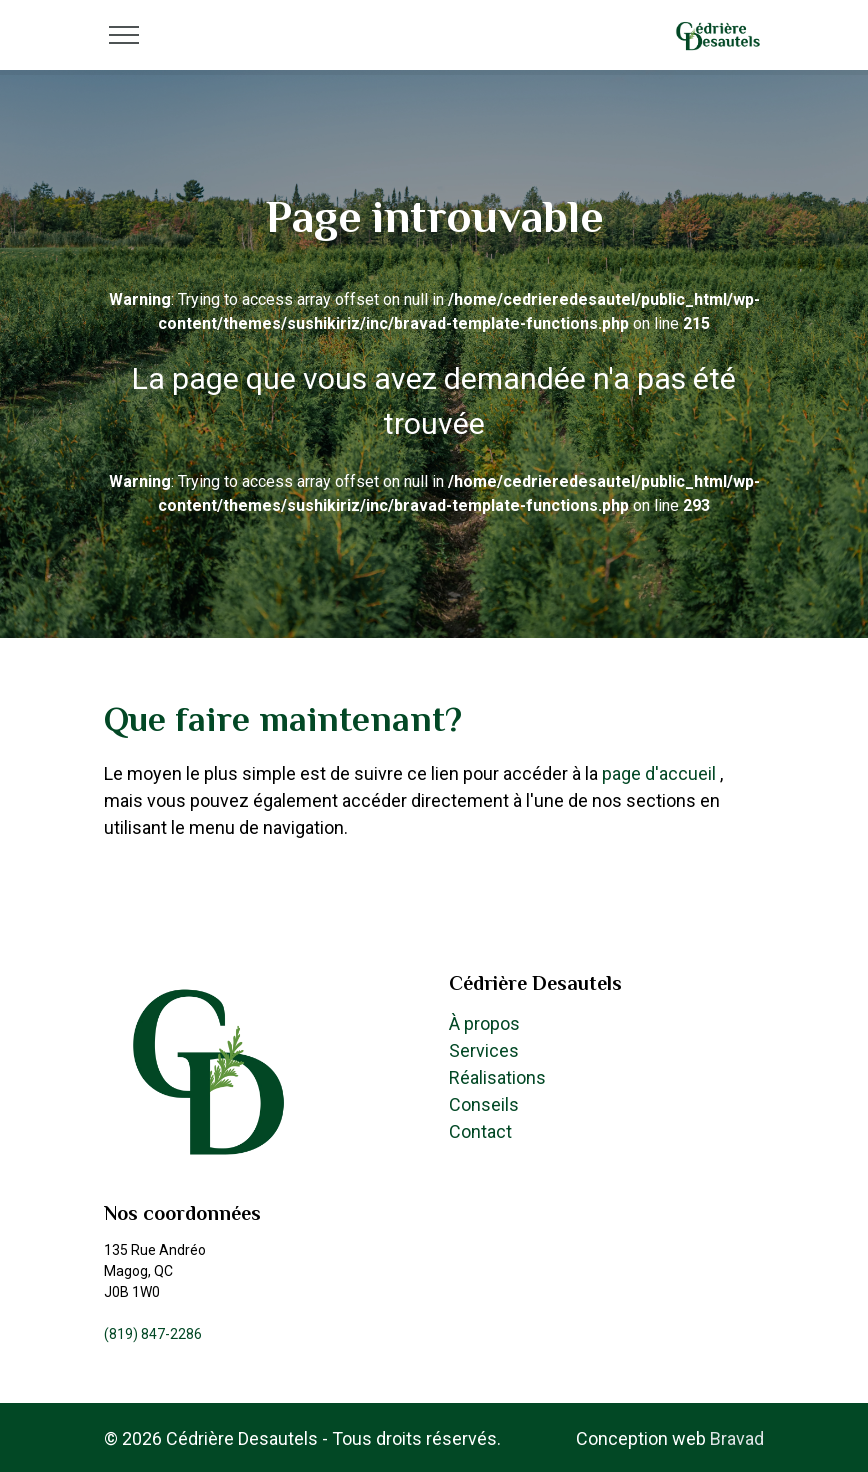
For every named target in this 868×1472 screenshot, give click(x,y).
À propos (484, 1023)
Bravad (737, 1438)
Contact (480, 1131)
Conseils (484, 1104)
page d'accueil (661, 773)
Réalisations (497, 1077)
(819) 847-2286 (153, 1334)
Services (484, 1050)
